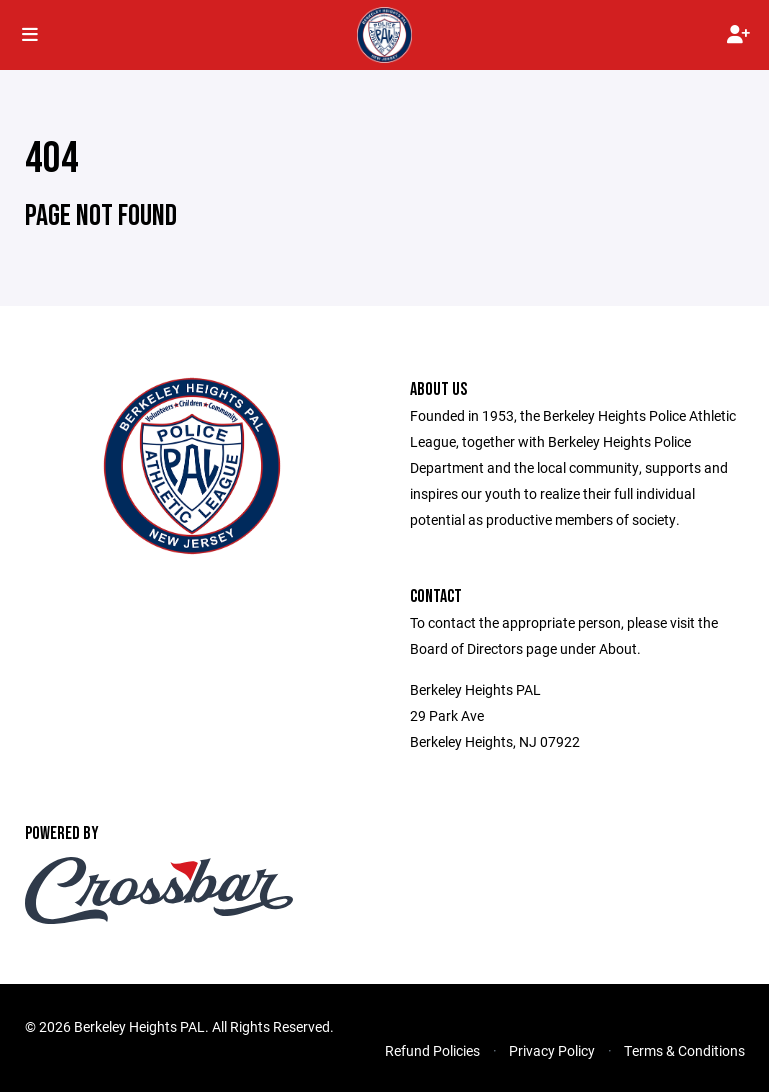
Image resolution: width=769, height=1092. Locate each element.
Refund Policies (432, 1050)
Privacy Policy (552, 1050)
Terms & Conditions (684, 1050)
